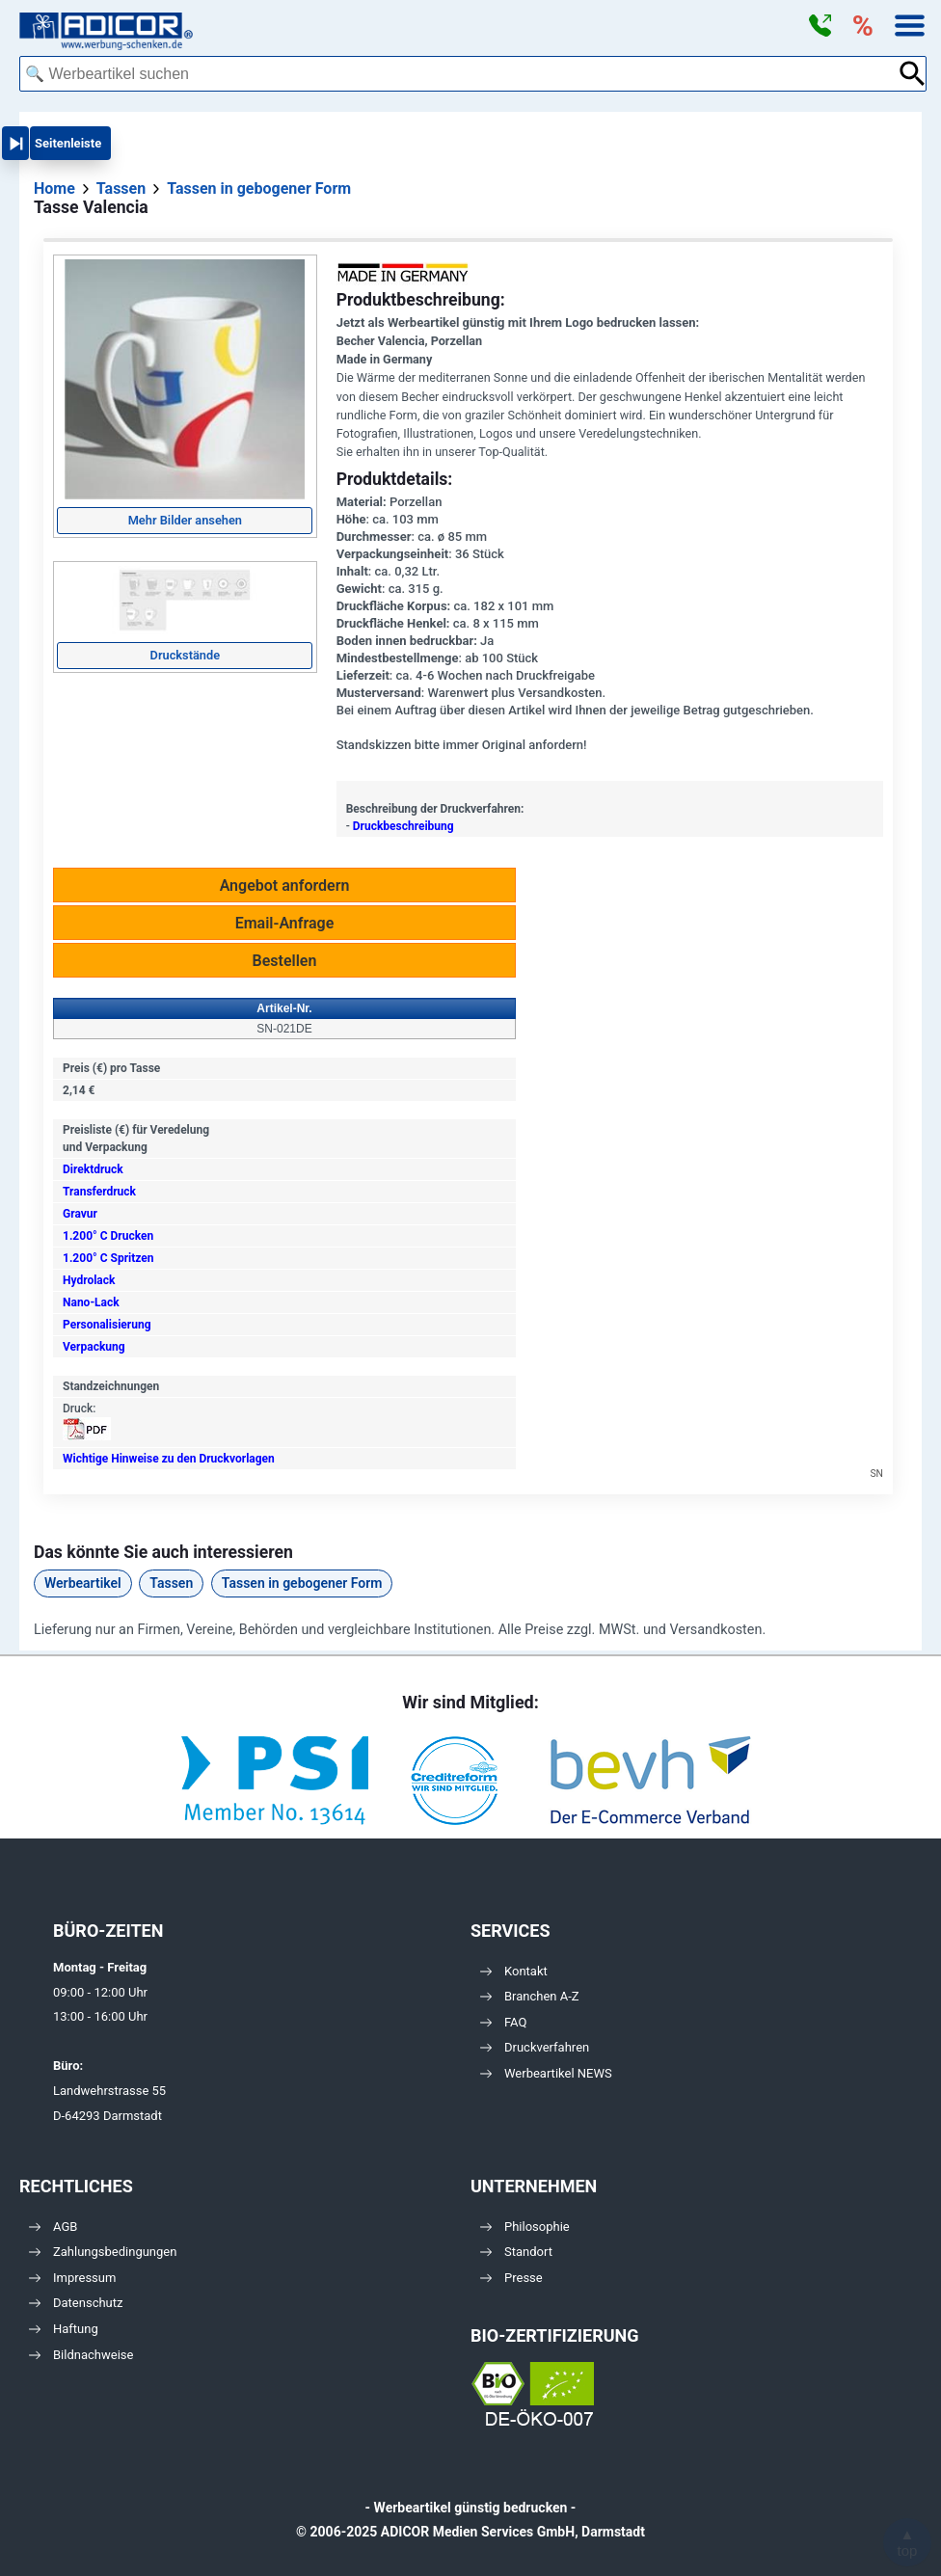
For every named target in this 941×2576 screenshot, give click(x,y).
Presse (511, 2277)
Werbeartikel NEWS (546, 2073)
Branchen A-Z (529, 1996)
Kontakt (514, 1971)
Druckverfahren (534, 2047)
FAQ (503, 2022)
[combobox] (458, 74)
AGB (53, 2226)
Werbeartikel (82, 1583)
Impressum (72, 2277)
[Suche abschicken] (912, 74)
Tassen (171, 1583)
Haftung (63, 2328)
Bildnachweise (81, 2355)
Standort (516, 2251)
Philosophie (525, 2226)
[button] (819, 26)
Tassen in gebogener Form (302, 1583)
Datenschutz (75, 2302)
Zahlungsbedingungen (102, 2251)
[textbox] (458, 74)
